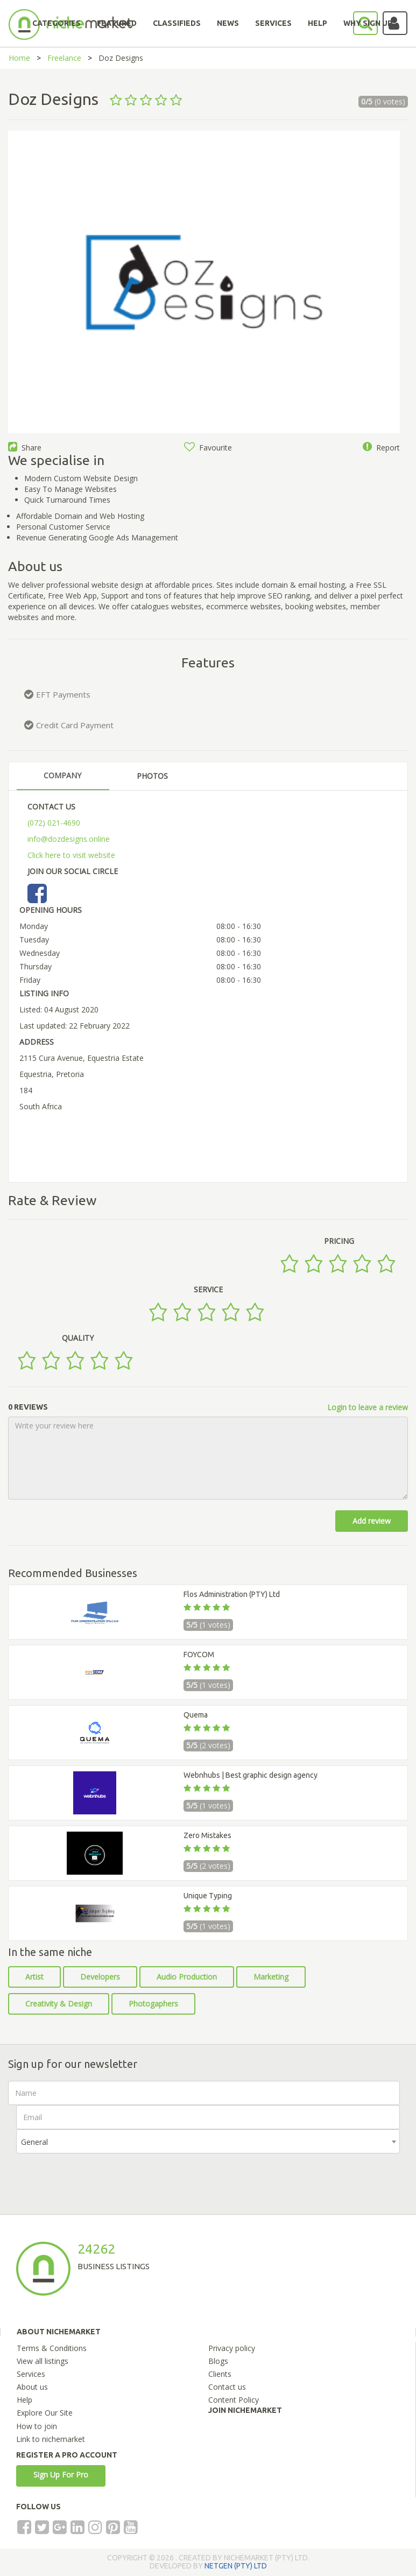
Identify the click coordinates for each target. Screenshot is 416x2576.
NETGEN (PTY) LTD (236, 2565)
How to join (36, 2426)
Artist (34, 1977)
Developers (100, 1977)
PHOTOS (152, 776)
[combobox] (208, 2141)
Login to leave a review (367, 1407)
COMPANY (62, 775)
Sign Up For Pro (60, 2474)
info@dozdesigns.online (68, 839)
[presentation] (98, 2174)
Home (19, 58)
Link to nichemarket (50, 2439)
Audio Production (187, 1977)
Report (381, 447)
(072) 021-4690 (53, 823)
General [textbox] (34, 2142)
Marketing (270, 1977)
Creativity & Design (58, 2003)
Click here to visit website (71, 855)
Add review (371, 1521)
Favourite (208, 447)
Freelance (64, 58)
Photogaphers (153, 2003)
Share (24, 447)
